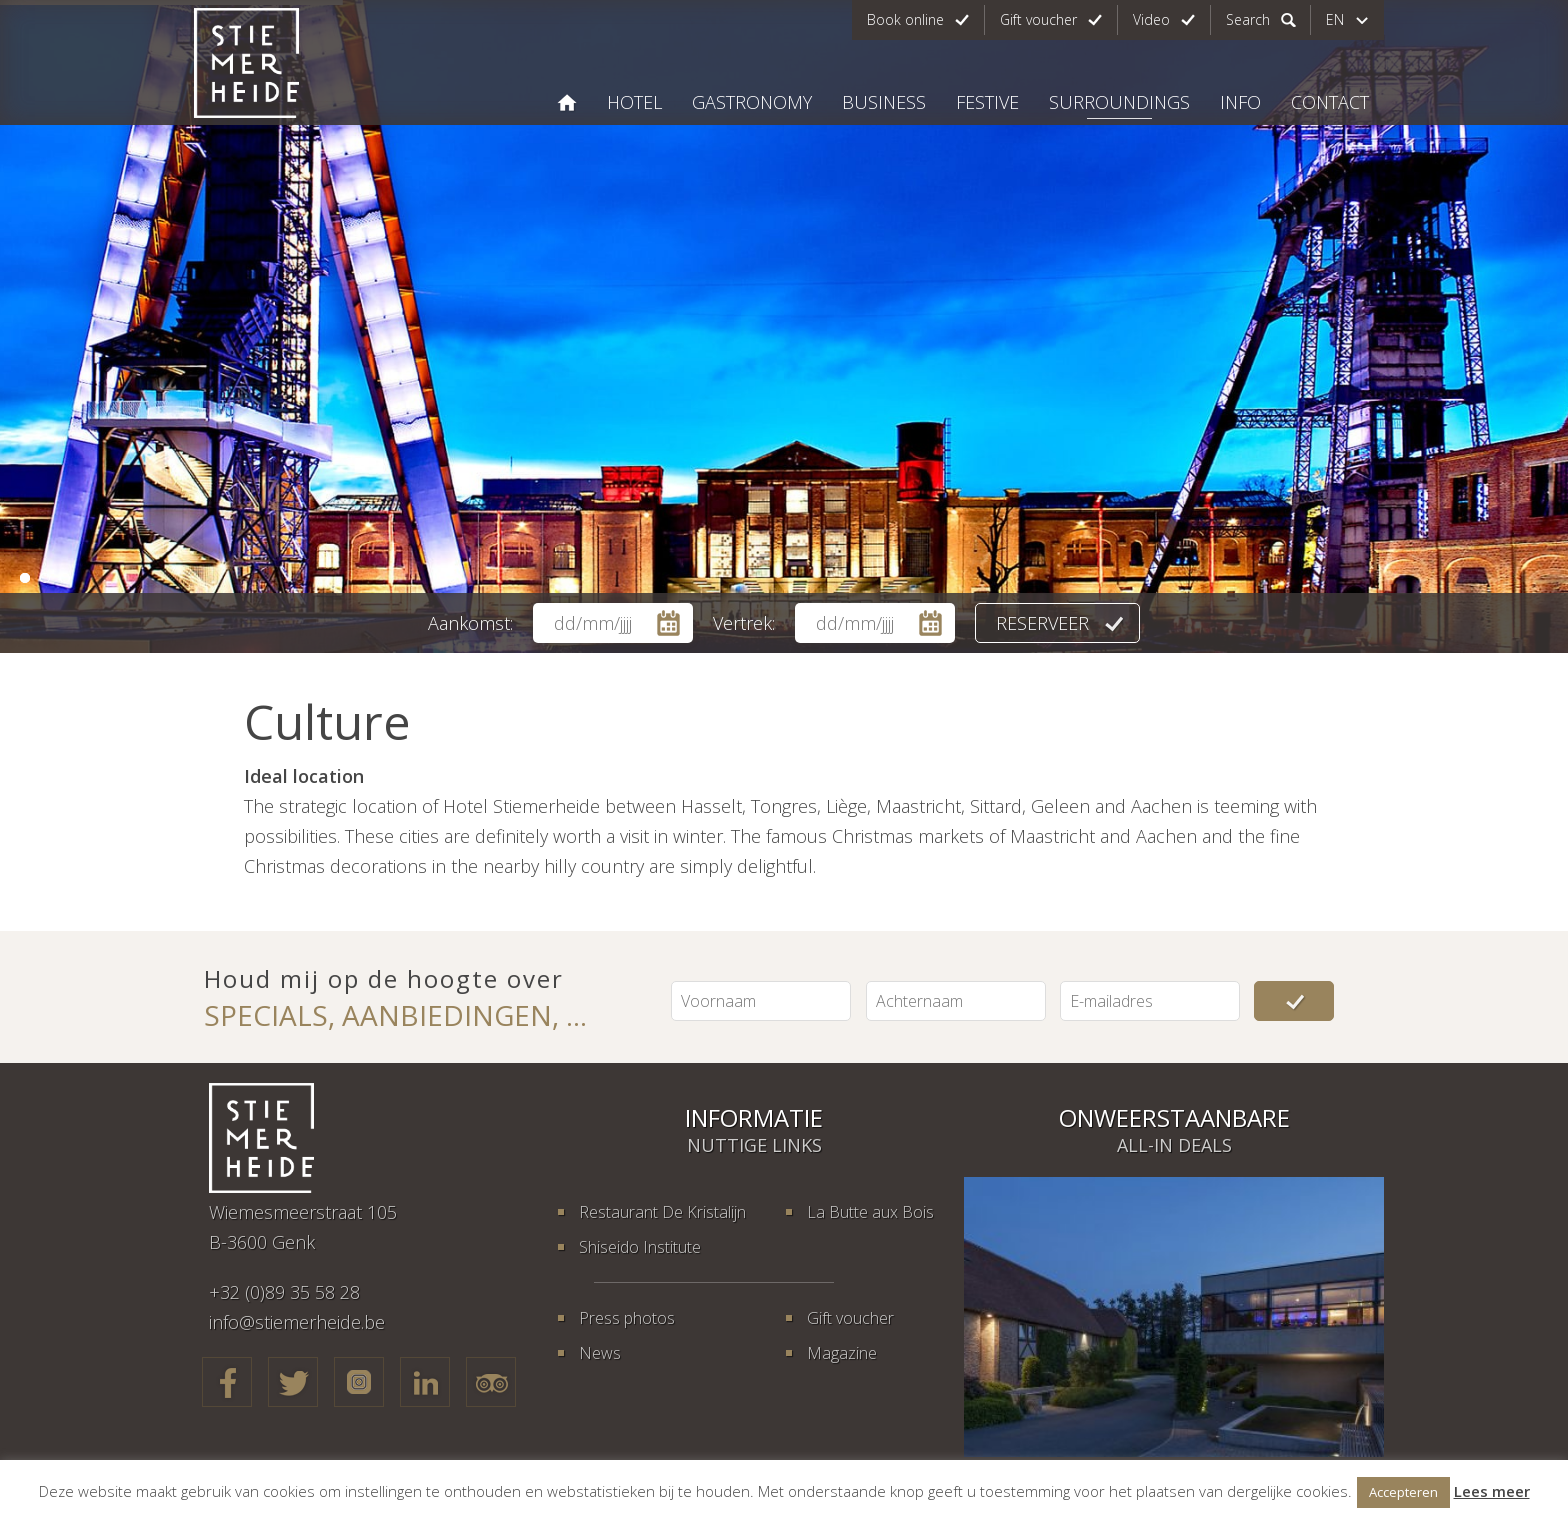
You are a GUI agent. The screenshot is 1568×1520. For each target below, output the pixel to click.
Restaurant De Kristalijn (662, 1212)
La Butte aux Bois (870, 1212)
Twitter (293, 1382)
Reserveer (1042, 623)
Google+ (359, 1382)
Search (1248, 19)
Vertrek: (744, 623)
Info (1240, 102)
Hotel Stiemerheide (567, 102)
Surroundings (1119, 102)
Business (884, 102)
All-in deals (1174, 1145)
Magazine (842, 1353)
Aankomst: (470, 623)
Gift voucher (1038, 19)
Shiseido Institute (640, 1247)
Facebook (227, 1382)
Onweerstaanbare (1174, 1117)
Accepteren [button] (1403, 1492)
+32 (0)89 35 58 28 (284, 1292)
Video (1151, 19)
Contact (1330, 102)
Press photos (627, 1318)
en (1335, 19)
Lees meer (1492, 1491)
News (600, 1353)
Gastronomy (752, 102)
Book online (905, 19)
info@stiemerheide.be (297, 1322)
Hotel (634, 102)
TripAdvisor (491, 1382)
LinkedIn (425, 1382)
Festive (987, 102)
